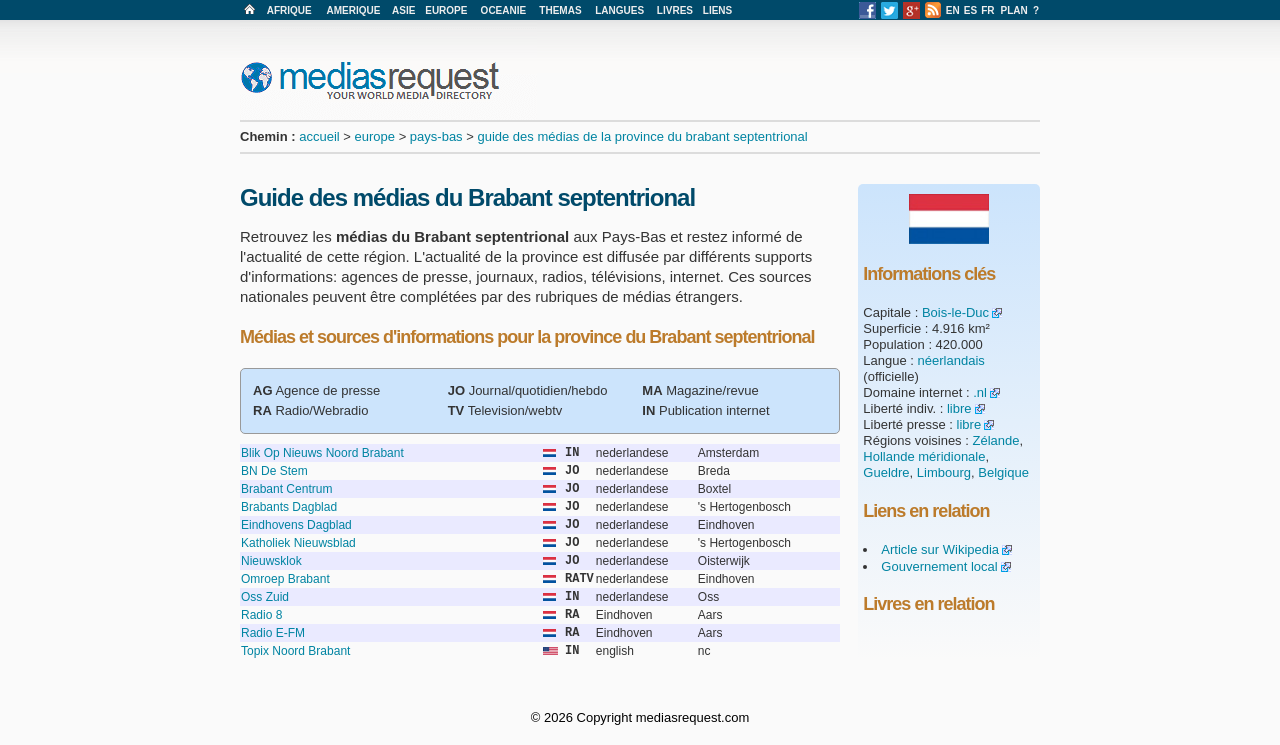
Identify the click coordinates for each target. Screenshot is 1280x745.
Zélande (995, 440)
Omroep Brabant (285, 579)
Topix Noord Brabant (295, 651)
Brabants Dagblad (289, 507)
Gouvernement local (939, 566)
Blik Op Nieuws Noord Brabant (322, 453)
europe (375, 136)
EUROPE (446, 10)
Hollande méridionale (924, 456)
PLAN (1014, 10)
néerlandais (951, 360)
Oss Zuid (265, 597)
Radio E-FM (273, 633)
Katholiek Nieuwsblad (298, 543)
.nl (980, 392)
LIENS (717, 10)
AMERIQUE (354, 10)
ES (970, 10)
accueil (319, 136)
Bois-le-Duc (955, 312)
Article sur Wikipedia (940, 549)
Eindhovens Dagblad (296, 525)
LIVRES (675, 10)
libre (959, 408)
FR (987, 10)
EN (953, 10)
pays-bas (436, 136)
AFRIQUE (289, 10)
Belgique (1003, 472)
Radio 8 (261, 615)
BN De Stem (274, 471)
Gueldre (886, 472)
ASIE (403, 10)
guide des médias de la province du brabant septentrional (642, 136)
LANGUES (619, 10)
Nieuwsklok (271, 561)
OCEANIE (504, 10)
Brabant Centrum (286, 489)
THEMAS (560, 10)
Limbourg (944, 472)
